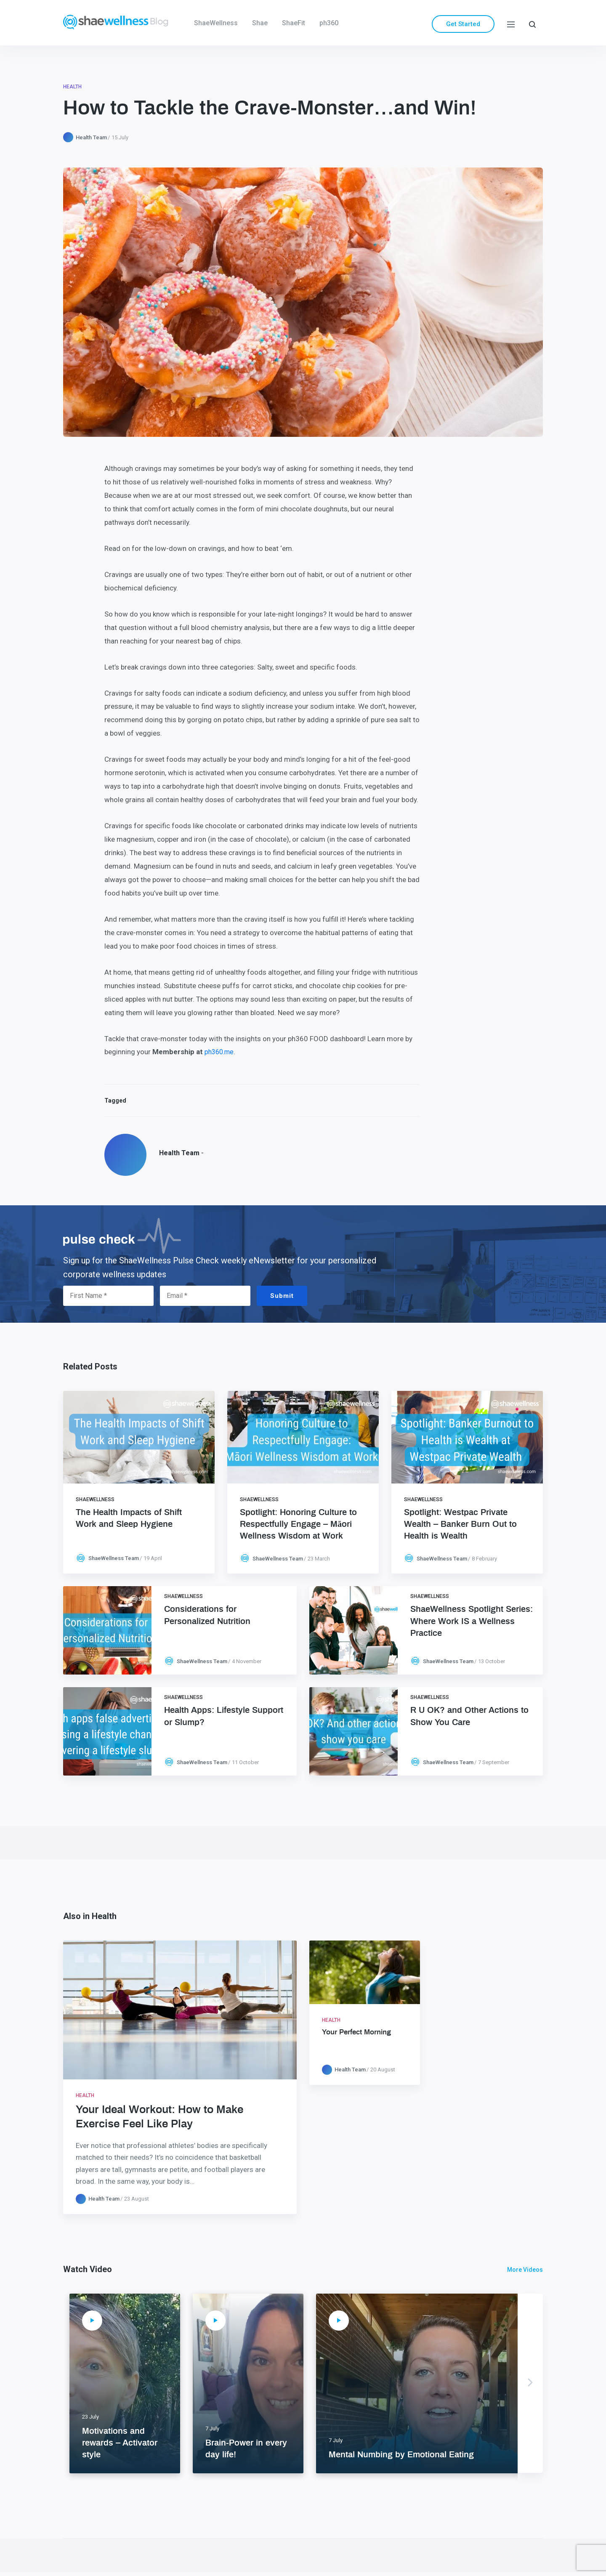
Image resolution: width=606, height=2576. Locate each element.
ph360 (328, 23)
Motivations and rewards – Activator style (119, 2443)
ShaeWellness (216, 23)
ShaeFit (293, 23)
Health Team (91, 137)
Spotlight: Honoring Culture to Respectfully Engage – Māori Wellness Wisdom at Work (298, 1524)
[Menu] (511, 24)
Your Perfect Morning (356, 2032)
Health (72, 87)
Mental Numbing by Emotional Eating (401, 2455)
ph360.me (219, 1052)
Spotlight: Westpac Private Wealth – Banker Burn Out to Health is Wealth (460, 1524)
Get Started (463, 24)
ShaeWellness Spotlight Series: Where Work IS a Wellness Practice (471, 1621)
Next (530, 2383)
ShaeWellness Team (113, 1558)
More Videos (525, 2269)
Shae (260, 23)
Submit (282, 1296)
